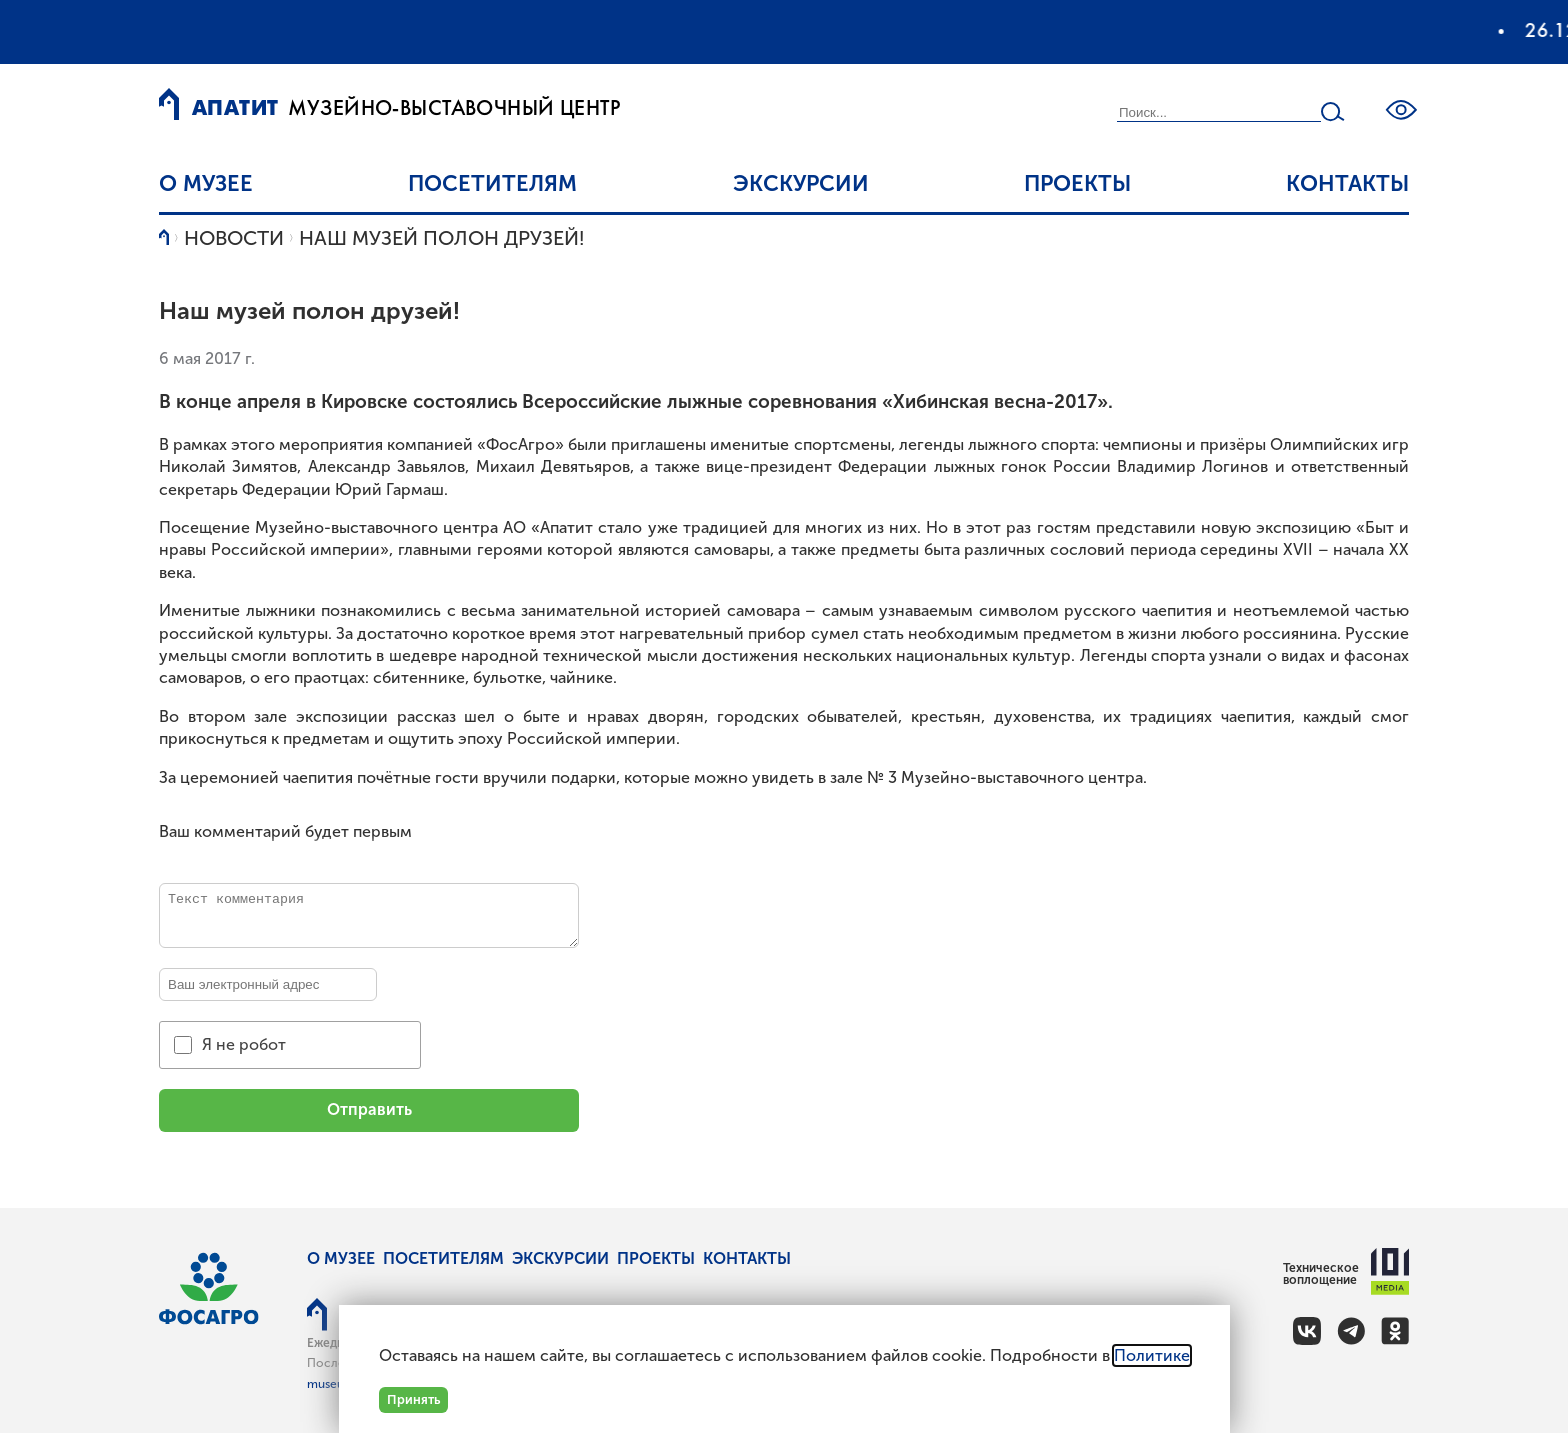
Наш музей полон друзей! (442, 238)
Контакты (1347, 183)
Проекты (1077, 183)
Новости (234, 238)
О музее (206, 183)
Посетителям (492, 183)
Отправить (369, 1109)
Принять (413, 1399)
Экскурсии (801, 183)
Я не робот (244, 1044)
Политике (1152, 1355)
